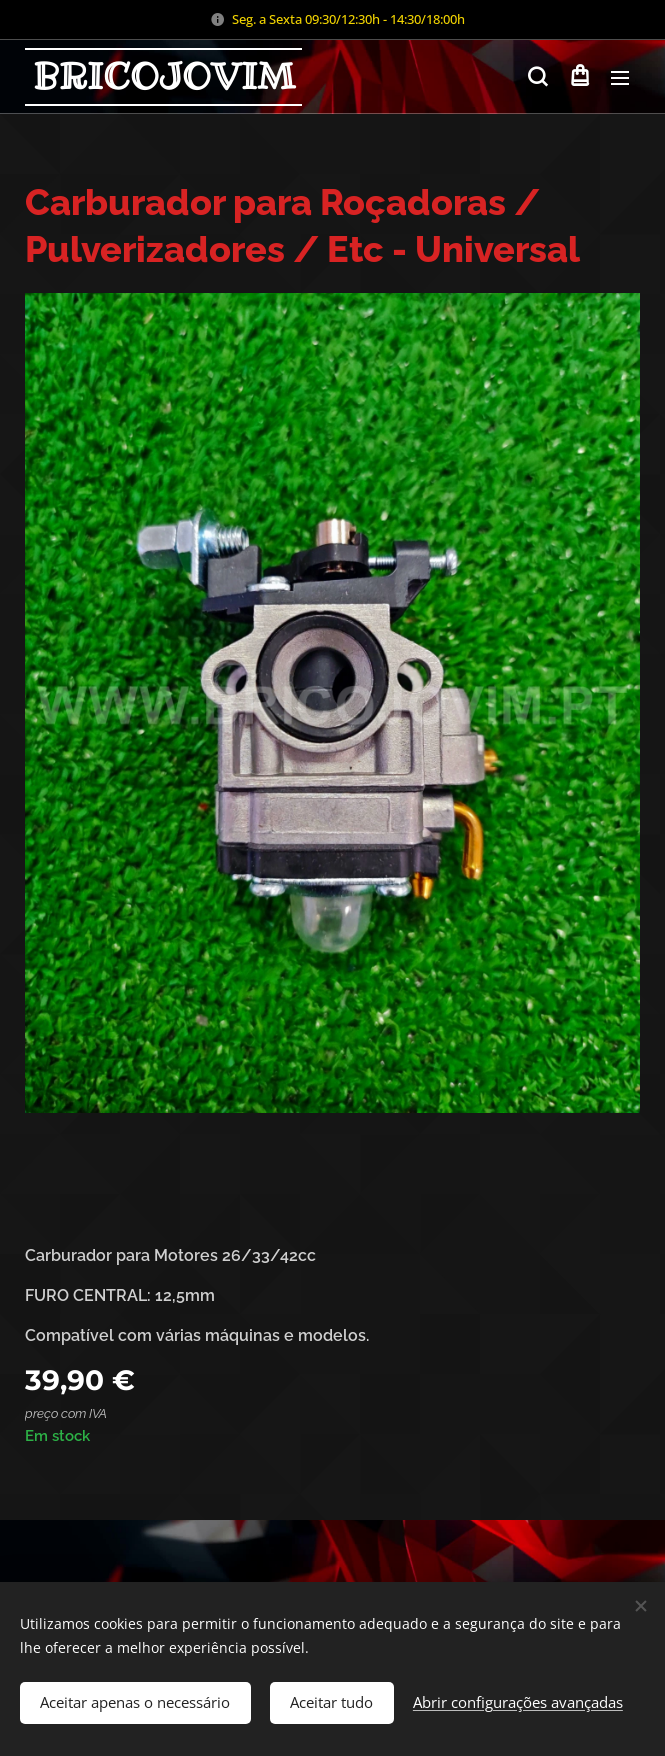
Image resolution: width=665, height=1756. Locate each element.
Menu (620, 78)
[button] (537, 77)
